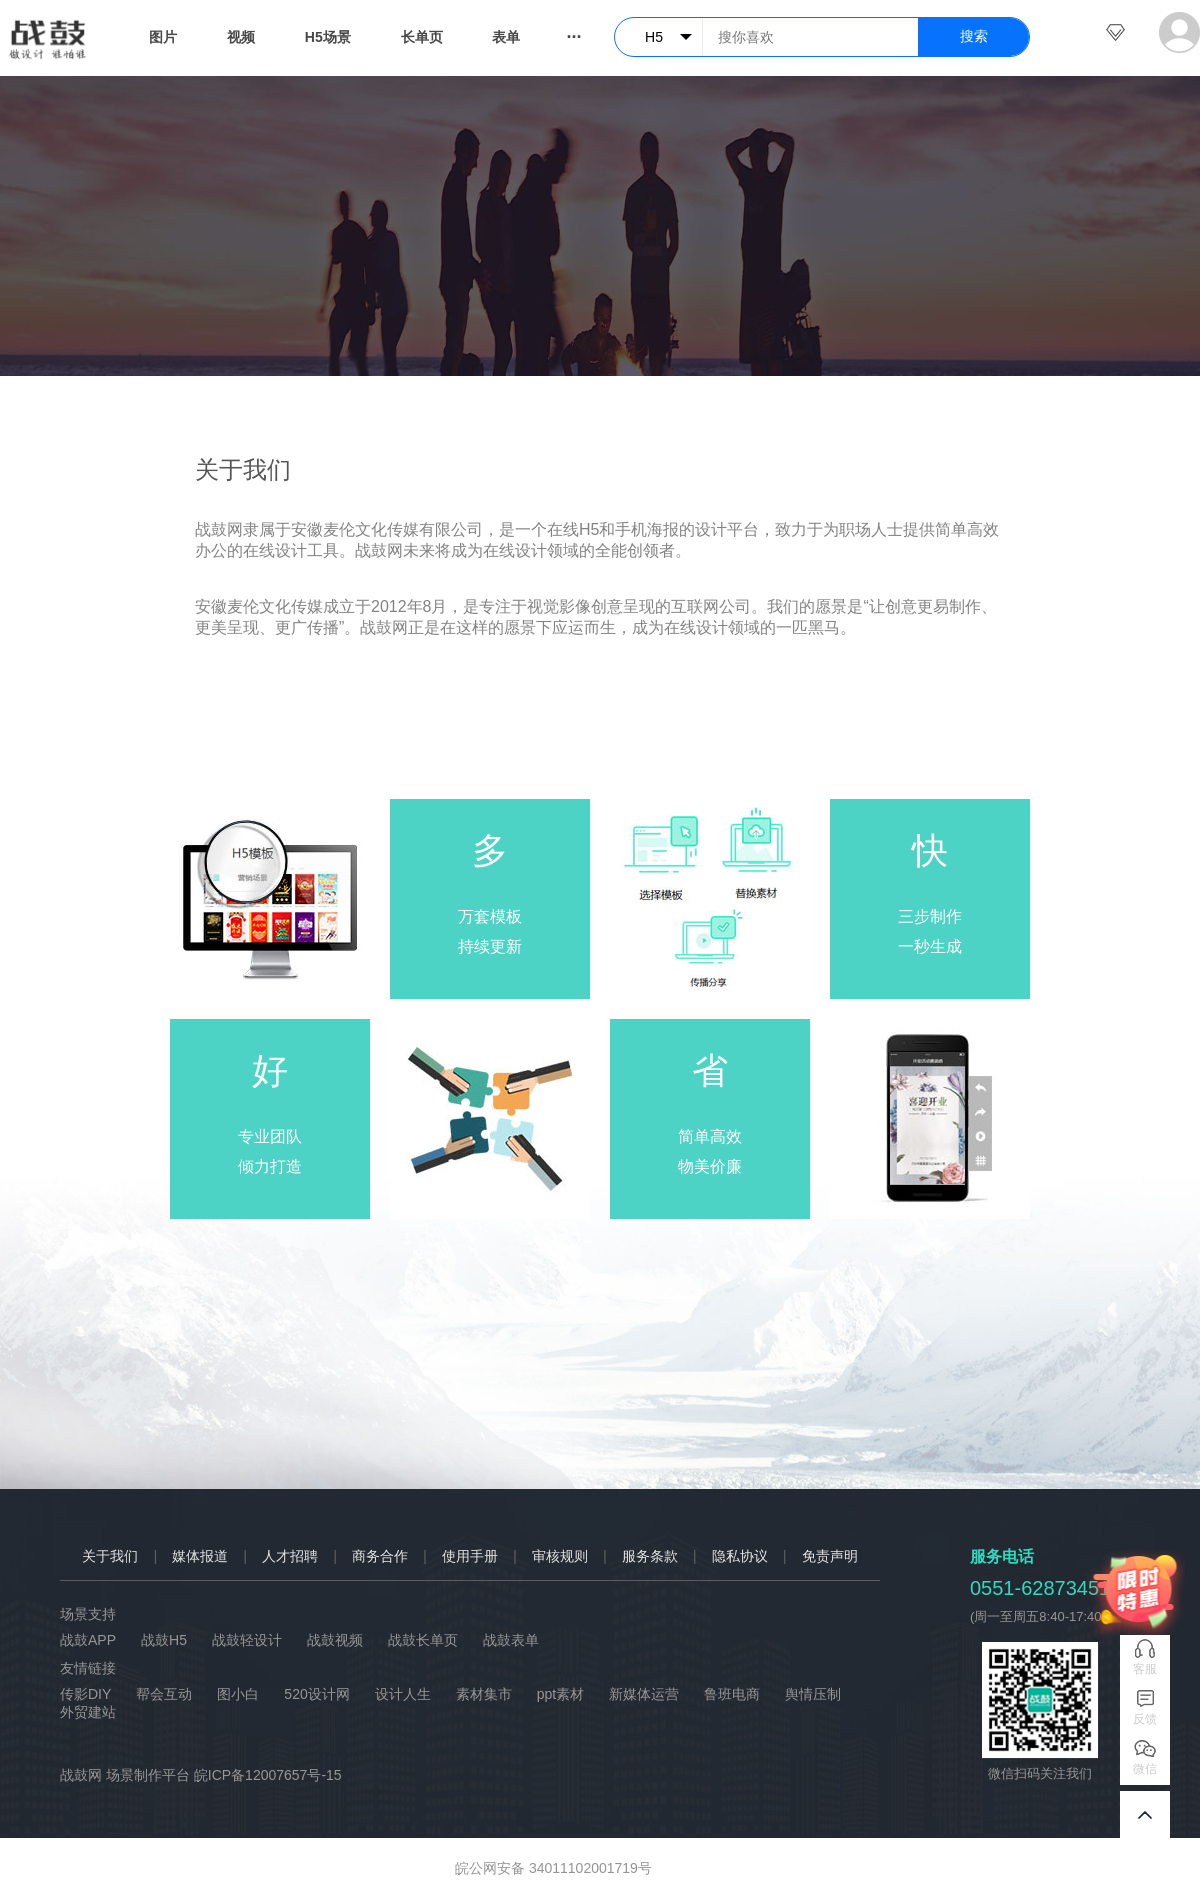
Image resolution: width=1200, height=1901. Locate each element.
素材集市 (484, 1694)
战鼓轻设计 (247, 1640)
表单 (506, 37)
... (573, 32)
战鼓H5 (164, 1640)
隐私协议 (740, 1556)
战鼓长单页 (423, 1640)
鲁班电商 (732, 1694)
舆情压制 (813, 1694)
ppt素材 (560, 1694)
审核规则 (560, 1556)
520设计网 (316, 1694)
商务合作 (380, 1556)
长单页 (422, 37)
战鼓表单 (511, 1640)
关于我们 (110, 1556)
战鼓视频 (335, 1640)
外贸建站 (88, 1712)
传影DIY (85, 1694)
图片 (163, 37)
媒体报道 (200, 1556)
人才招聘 (290, 1556)
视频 (241, 37)
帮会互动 (164, 1694)
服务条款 (650, 1556)
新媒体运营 (644, 1694)
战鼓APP (88, 1640)
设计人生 (403, 1694)
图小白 (238, 1694)
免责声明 (830, 1556)
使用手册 (470, 1556)
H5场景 (328, 37)
